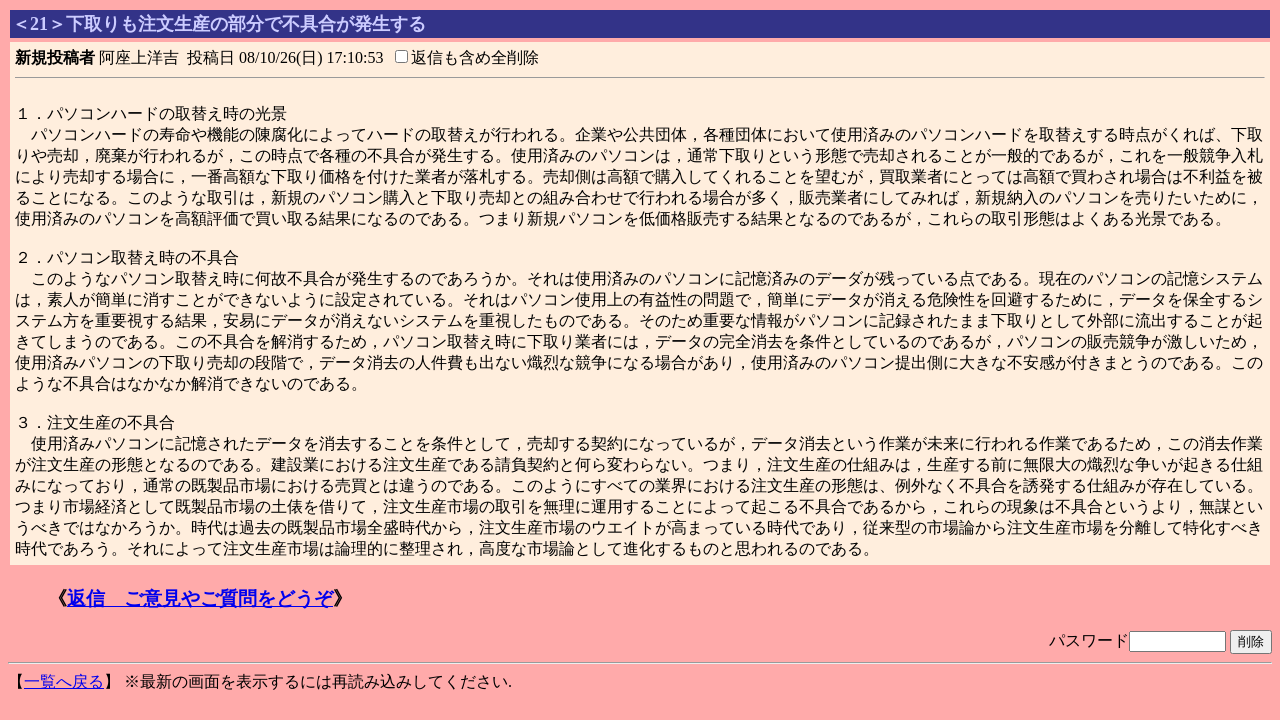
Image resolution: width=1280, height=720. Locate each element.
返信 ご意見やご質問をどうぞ (200, 598)
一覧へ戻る (64, 681)
